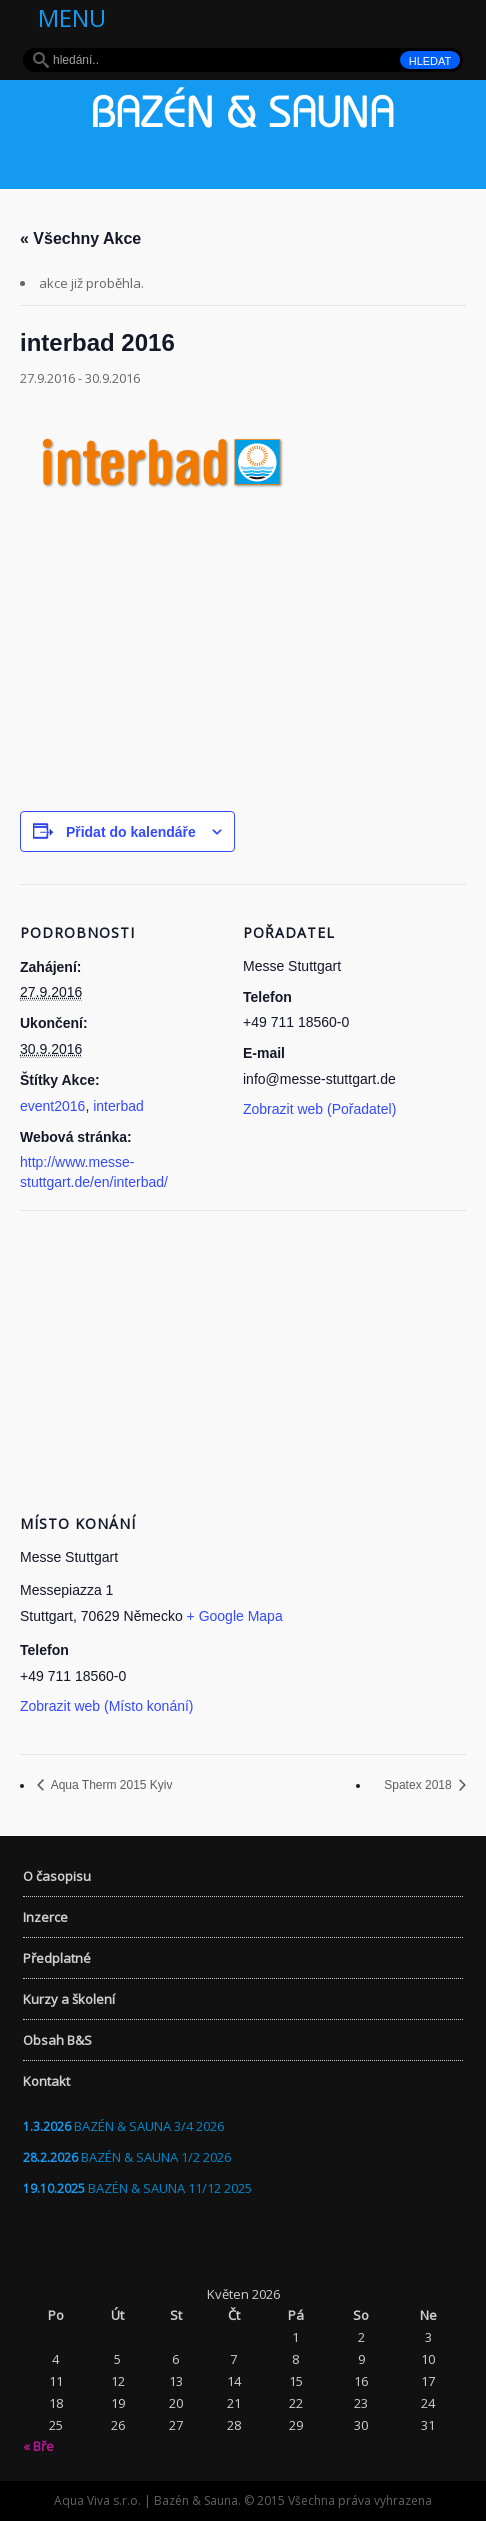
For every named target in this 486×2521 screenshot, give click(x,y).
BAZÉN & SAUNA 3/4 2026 (149, 2126)
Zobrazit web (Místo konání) (107, 1706)
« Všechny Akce (80, 238)
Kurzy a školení (69, 1999)
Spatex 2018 (419, 1785)
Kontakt (46, 2081)
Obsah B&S (57, 2040)
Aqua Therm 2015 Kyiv (110, 1785)
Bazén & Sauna (243, 117)
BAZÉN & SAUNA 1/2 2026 (156, 2157)
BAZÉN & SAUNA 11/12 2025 (170, 2188)
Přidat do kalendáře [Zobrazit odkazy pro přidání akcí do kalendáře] (131, 832)
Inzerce (45, 1917)
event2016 (52, 1106)
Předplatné (57, 1958)
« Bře (38, 2446)
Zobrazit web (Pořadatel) (319, 1109)
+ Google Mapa (235, 1616)
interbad (118, 1106)
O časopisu (57, 1876)
